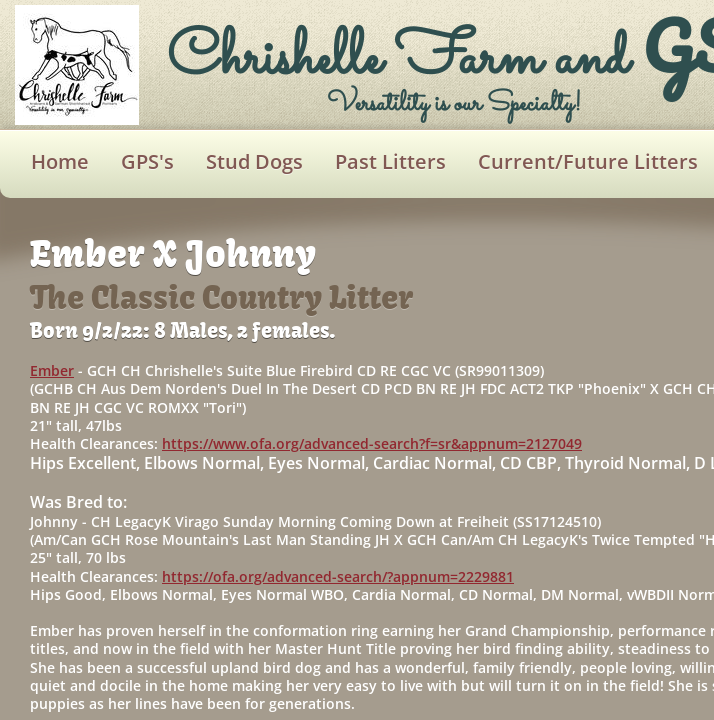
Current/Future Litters (588, 161)
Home (60, 161)
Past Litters (390, 161)
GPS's (147, 161)
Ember (52, 370)
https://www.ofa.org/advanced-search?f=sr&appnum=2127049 (372, 443)
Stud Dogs (254, 161)
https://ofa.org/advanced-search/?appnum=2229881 (338, 576)
